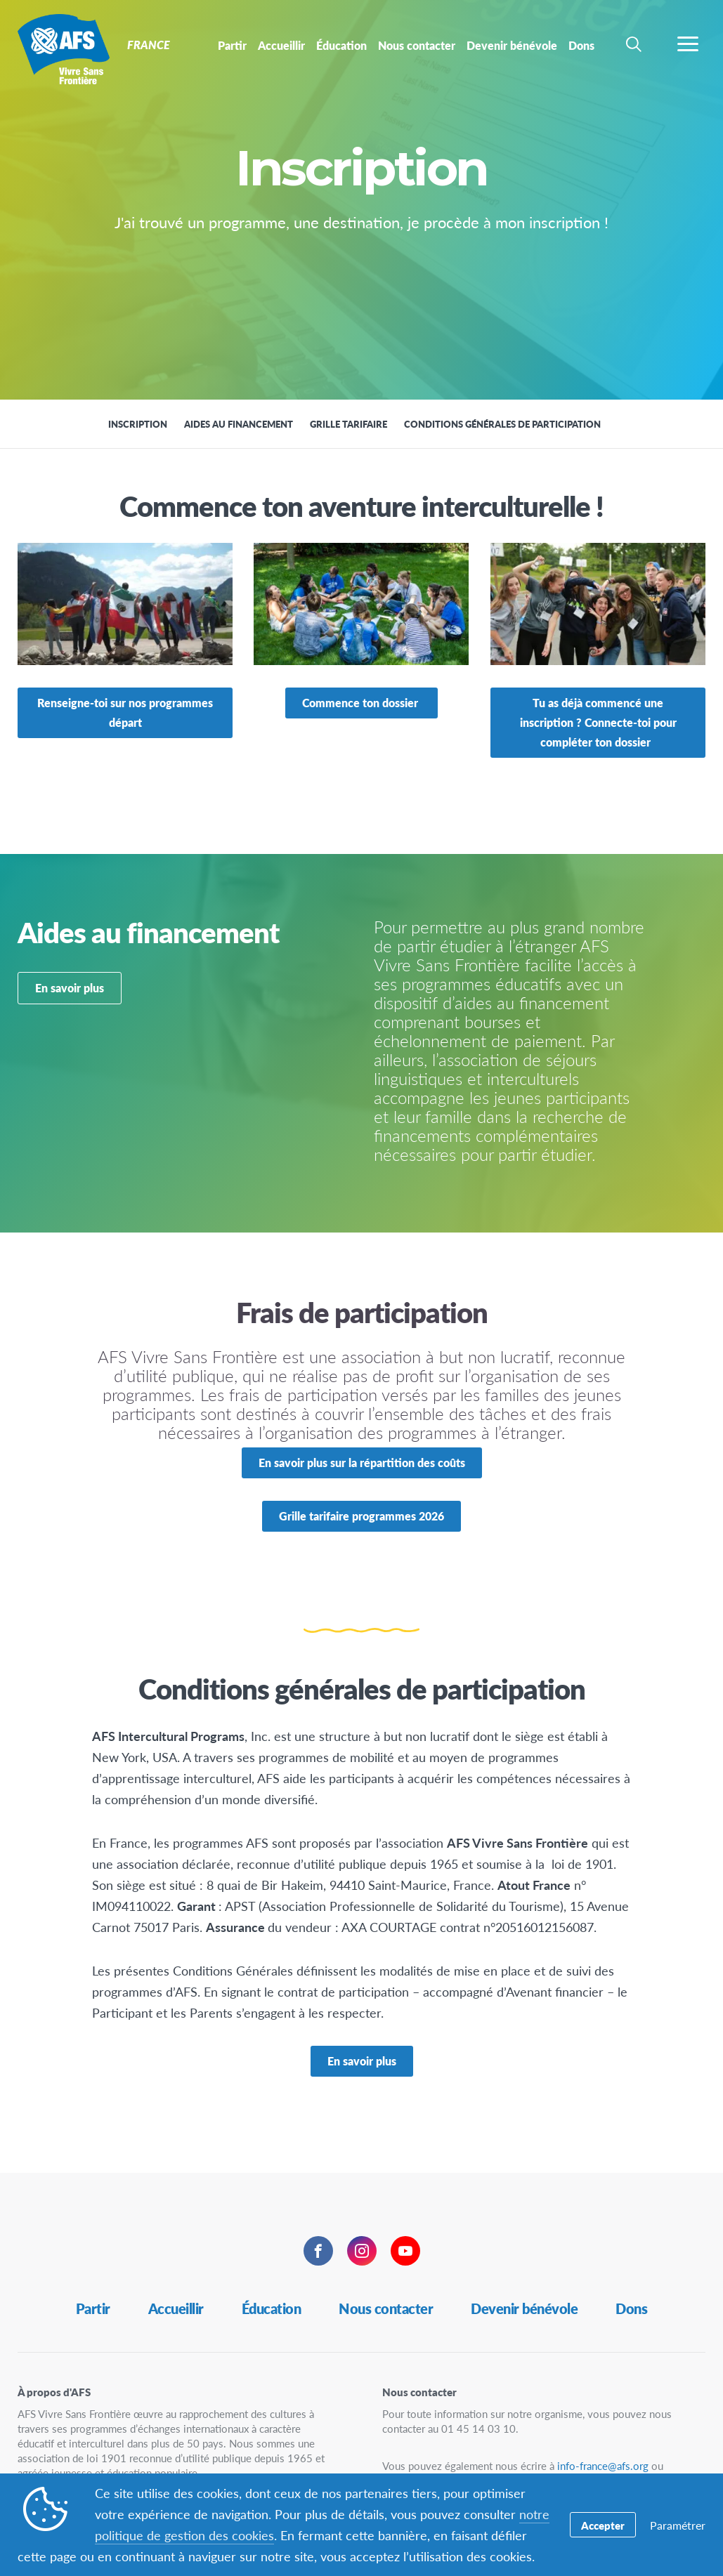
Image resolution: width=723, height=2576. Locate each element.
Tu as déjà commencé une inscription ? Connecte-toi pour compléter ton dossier (598, 722)
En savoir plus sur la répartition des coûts (362, 1462)
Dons (631, 2308)
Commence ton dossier (361, 703)
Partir (93, 2308)
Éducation (271, 2308)
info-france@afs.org (603, 2465)
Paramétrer (677, 2525)
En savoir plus (69, 988)
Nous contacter (386, 2308)
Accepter (603, 2525)
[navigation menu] (688, 44)
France (61, 47)
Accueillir (176, 2308)
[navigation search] (634, 44)
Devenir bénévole (524, 2308)
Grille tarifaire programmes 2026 (361, 1516)
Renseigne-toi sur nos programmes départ (125, 712)
